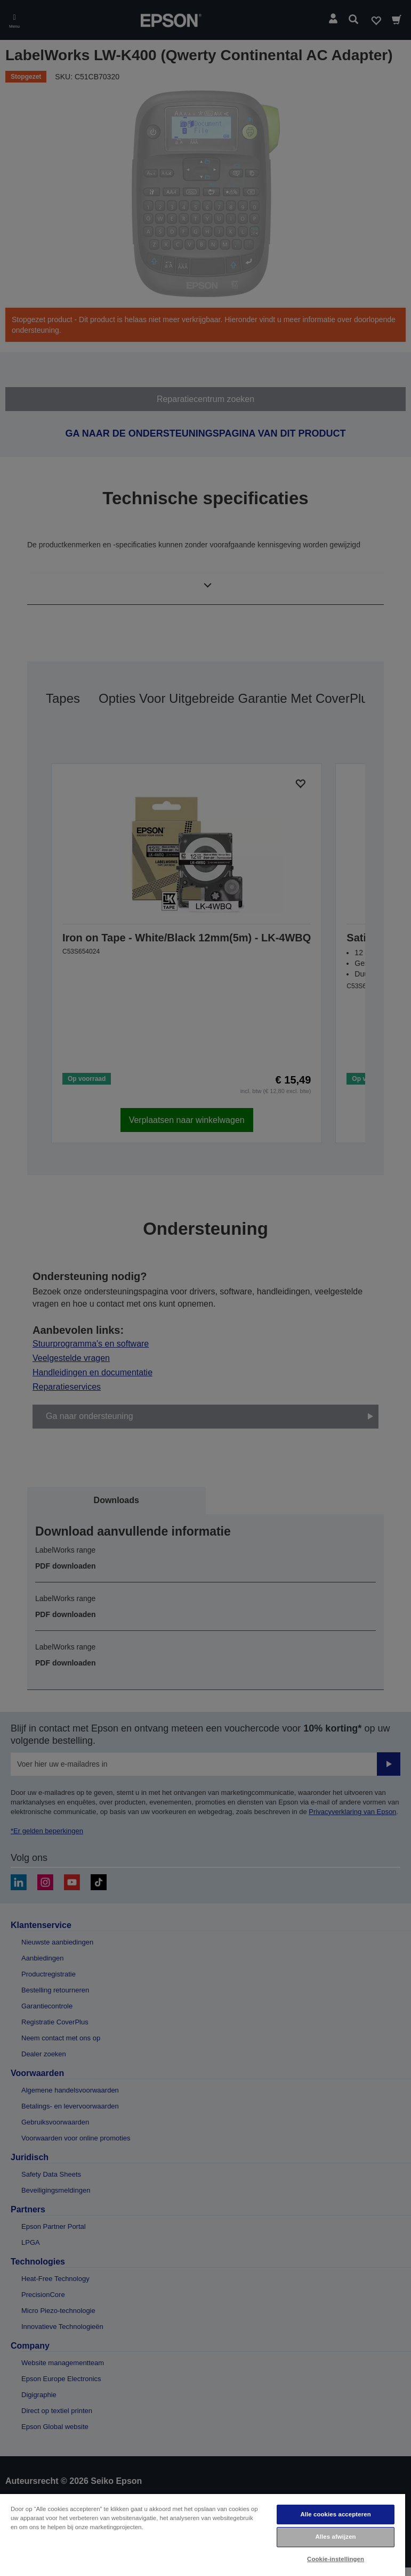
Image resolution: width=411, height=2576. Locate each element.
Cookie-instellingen (335, 2559)
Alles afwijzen (335, 2536)
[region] (202, 2534)
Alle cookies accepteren (335, 2514)
